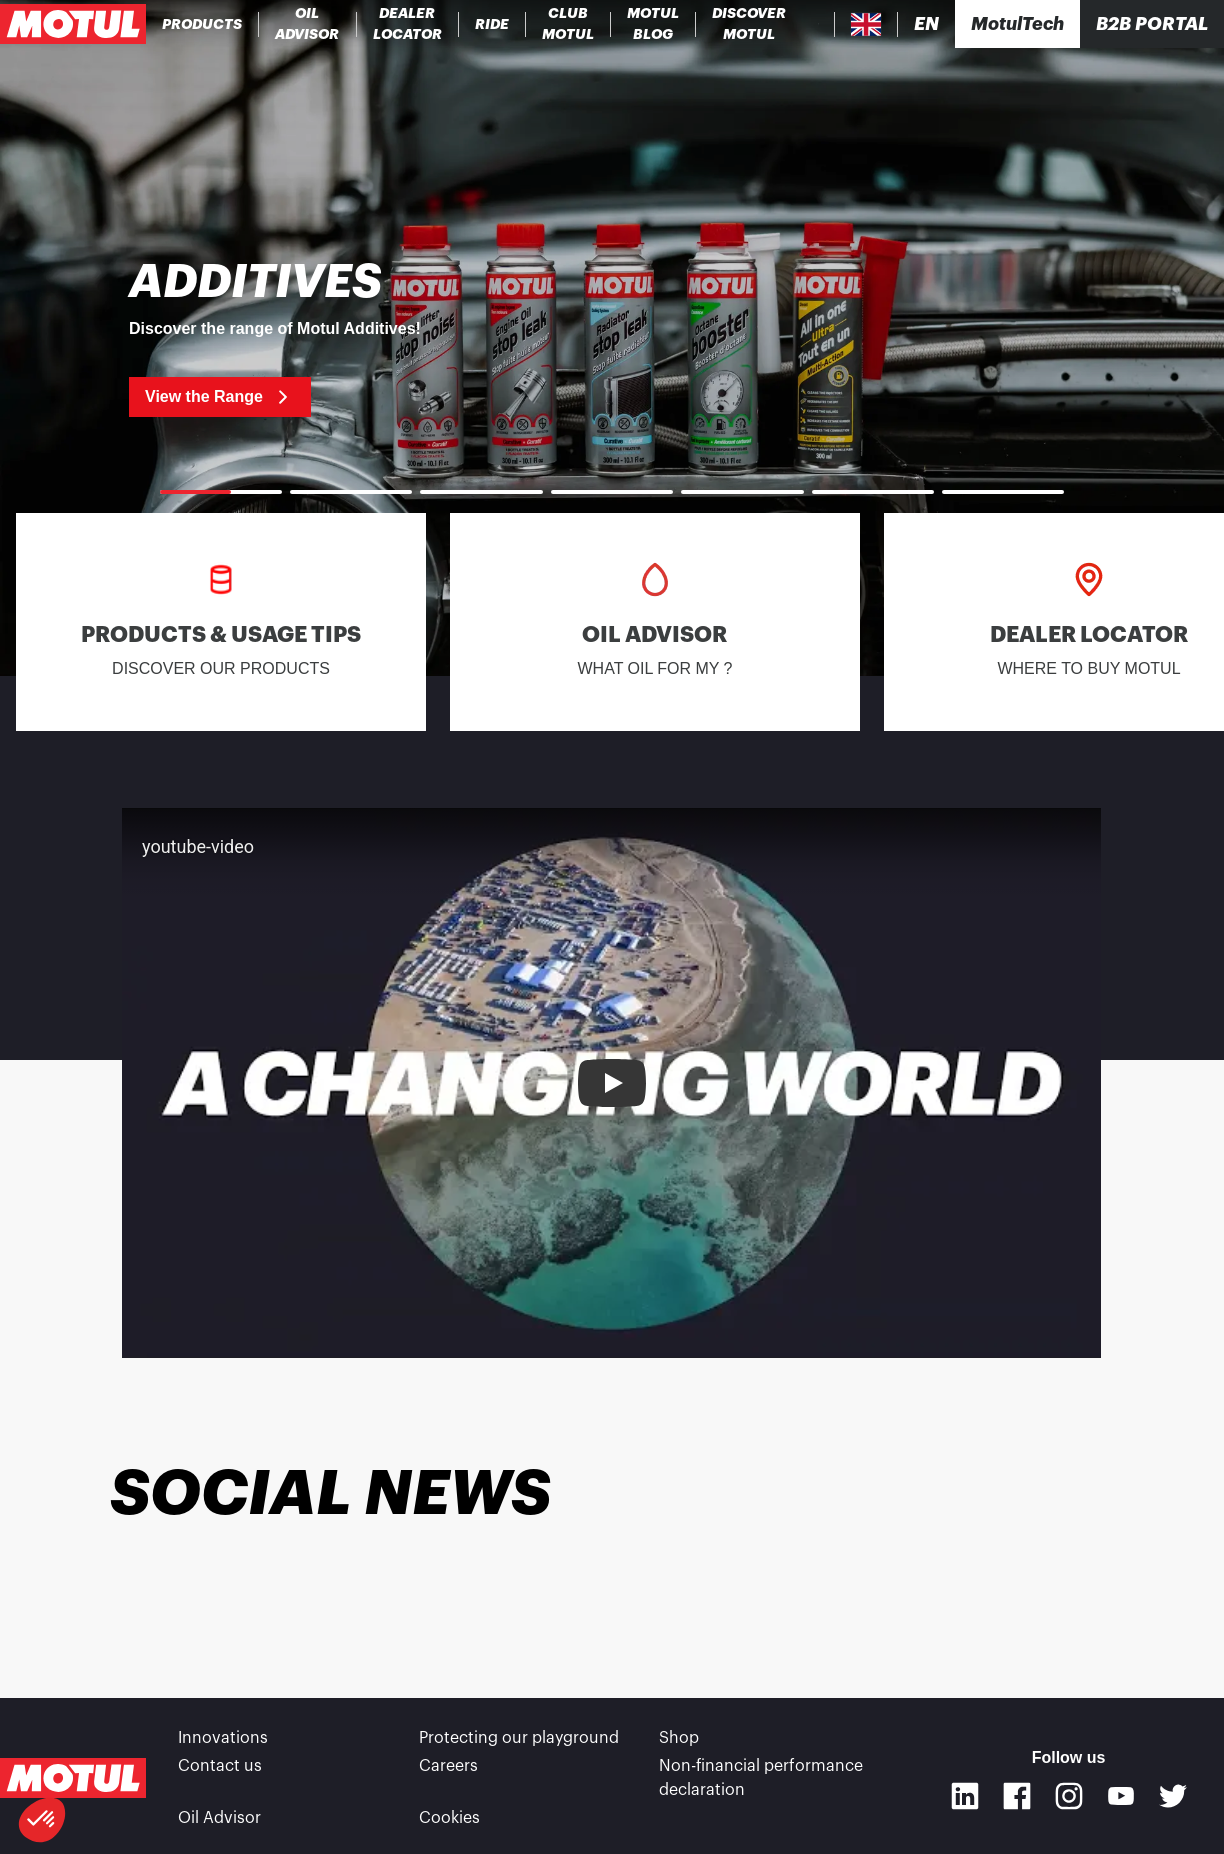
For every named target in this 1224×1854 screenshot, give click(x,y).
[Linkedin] (965, 1796)
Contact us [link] (220, 1766)
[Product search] (818, 24)
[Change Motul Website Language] (926, 24)
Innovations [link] (223, 1738)
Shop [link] (679, 1738)
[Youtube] (1121, 1796)
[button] (42, 1820)
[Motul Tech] (1017, 24)
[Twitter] (1173, 1796)
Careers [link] (448, 1766)
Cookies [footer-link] (449, 1818)
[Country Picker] (866, 24)
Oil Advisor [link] (219, 1818)
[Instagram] (1069, 1796)
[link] (492, 24)
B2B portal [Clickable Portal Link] (1152, 24)
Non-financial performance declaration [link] (761, 1778)
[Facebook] (1017, 1796)
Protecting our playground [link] (519, 1738)
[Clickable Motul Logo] (73, 24)
